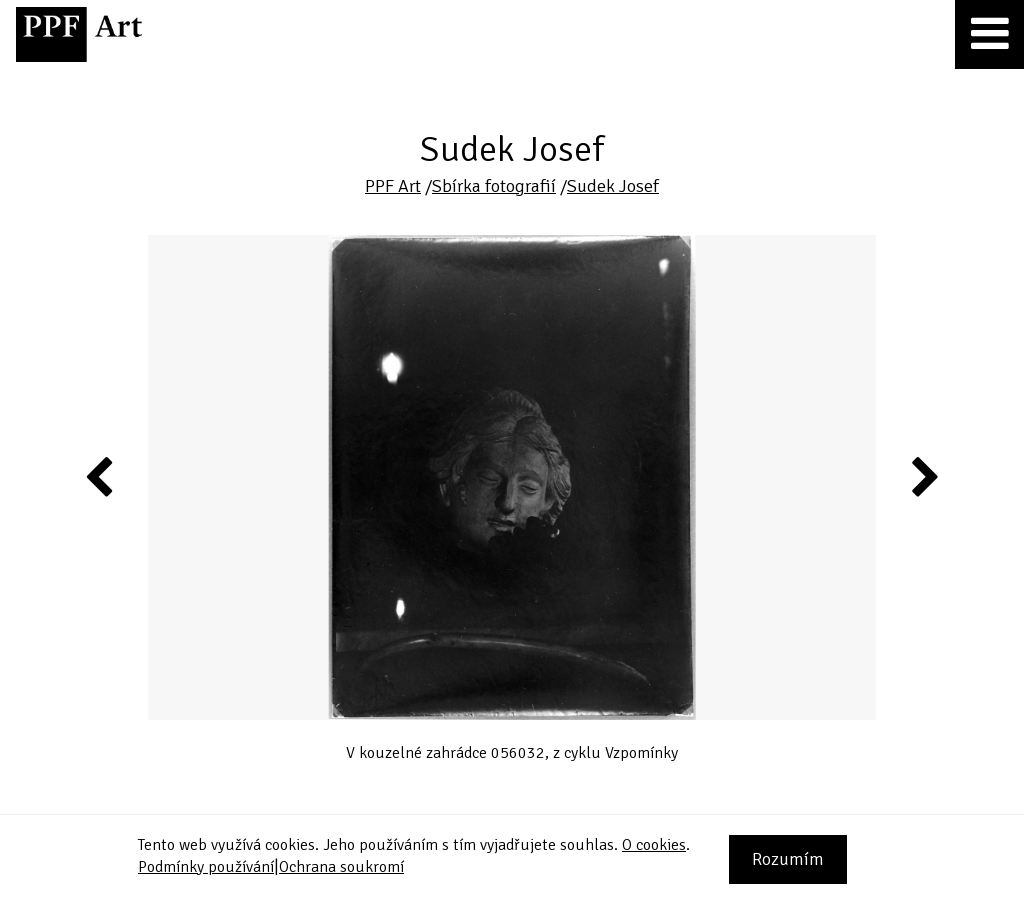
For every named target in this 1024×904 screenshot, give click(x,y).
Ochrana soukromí (341, 867)
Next (923, 476)
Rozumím (788, 859)
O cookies (654, 845)
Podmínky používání (206, 867)
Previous (100, 476)
